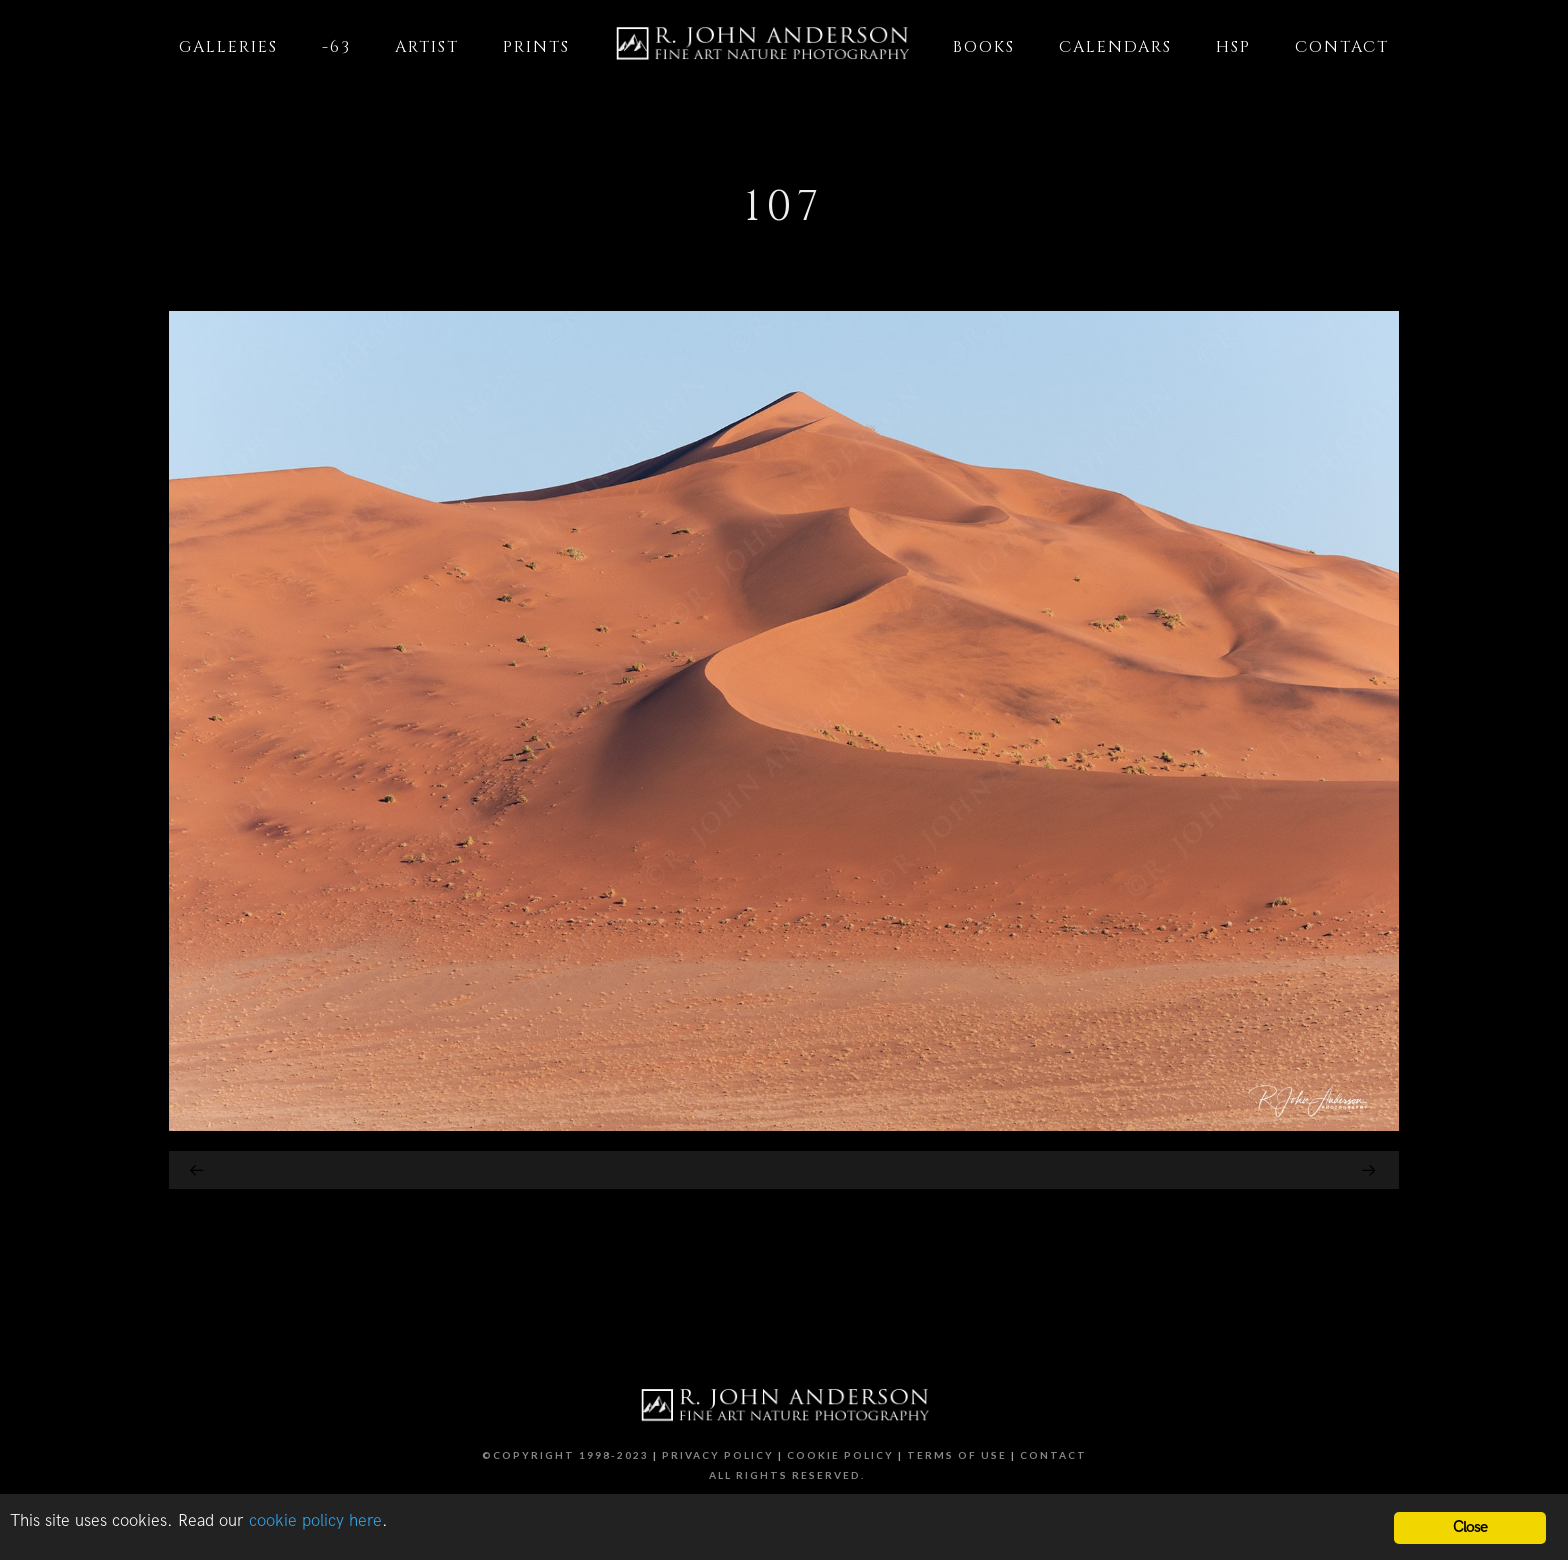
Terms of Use (957, 1455)
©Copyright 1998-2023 (565, 1455)
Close (1470, 1527)
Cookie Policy (840, 1455)
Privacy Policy (718, 1455)
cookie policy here (315, 1521)
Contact (1053, 1455)
